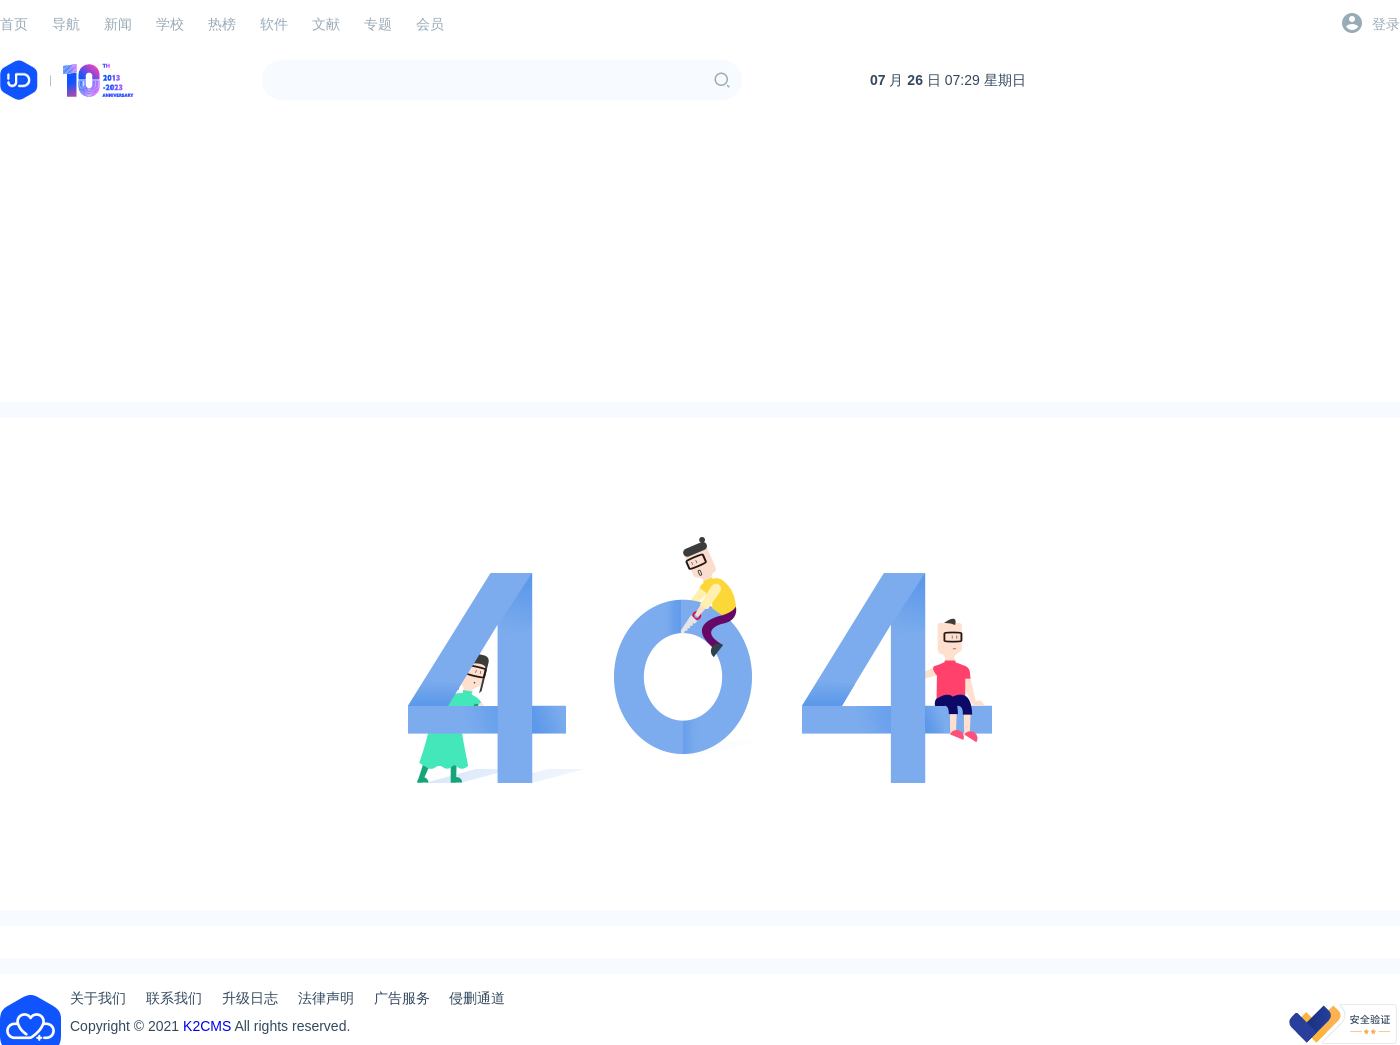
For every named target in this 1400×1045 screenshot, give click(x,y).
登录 (1386, 24)
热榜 (222, 24)
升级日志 (250, 998)
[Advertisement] (700, 262)
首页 (14, 24)
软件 (274, 24)
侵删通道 (477, 998)
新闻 (118, 24)
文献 (326, 24)
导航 (66, 24)
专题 (378, 24)
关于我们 (98, 998)
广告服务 (402, 998)
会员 (430, 24)
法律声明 (326, 998)
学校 (170, 24)
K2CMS (207, 1026)
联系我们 (174, 998)
